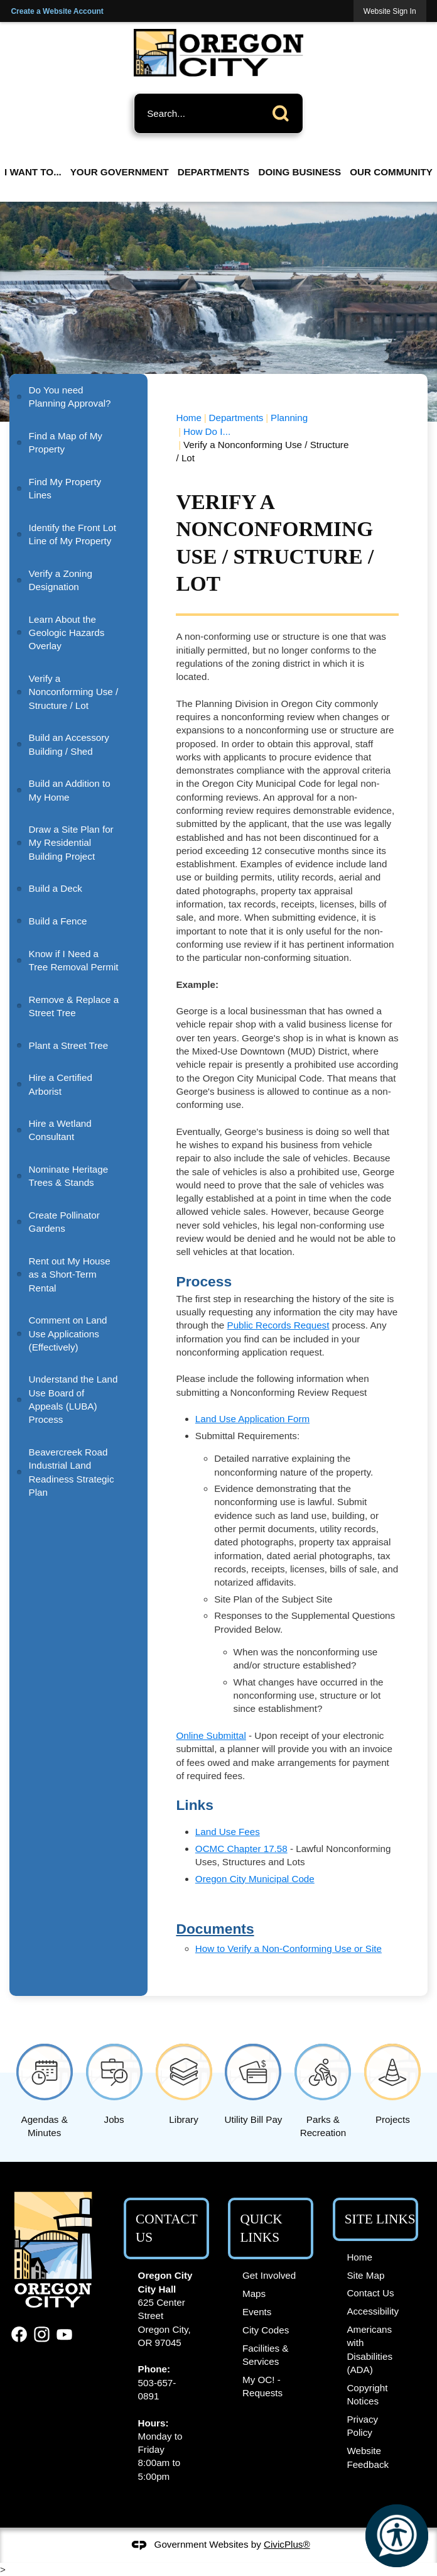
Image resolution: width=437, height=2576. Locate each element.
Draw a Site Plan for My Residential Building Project (71, 843)
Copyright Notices (367, 2394)
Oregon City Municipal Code (255, 1878)
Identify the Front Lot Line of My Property (72, 534)
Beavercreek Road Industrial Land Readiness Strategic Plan (71, 1472)
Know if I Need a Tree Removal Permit (74, 960)
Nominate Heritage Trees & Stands (69, 1176)
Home (189, 417)
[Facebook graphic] (19, 2334)
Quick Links (261, 2228)
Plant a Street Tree (69, 1045)
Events (256, 2311)
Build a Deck (55, 888)
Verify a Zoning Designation (60, 580)
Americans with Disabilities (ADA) (369, 2349)
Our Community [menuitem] (391, 172)
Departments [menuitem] (213, 172)
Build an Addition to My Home (70, 790)
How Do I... (206, 431)
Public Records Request (278, 1325)
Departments (236, 417)
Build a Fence (58, 921)
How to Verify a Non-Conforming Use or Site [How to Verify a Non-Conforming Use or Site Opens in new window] (288, 1948)
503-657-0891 (157, 2389)
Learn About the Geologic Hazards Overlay (67, 633)
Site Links (380, 2219)
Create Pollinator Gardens (64, 1222)
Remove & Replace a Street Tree (74, 1006)
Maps (254, 2293)
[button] (283, 111)
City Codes (265, 2330)
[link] (389, 11)
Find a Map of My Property (65, 442)
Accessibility (373, 2311)
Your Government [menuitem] (119, 172)
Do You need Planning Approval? (70, 396)
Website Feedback (368, 2457)
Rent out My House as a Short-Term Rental (70, 1274)
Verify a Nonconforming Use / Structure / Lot (74, 692)
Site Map (365, 2275)
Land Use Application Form (252, 1418)
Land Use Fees (227, 1831)
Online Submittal (210, 1735)
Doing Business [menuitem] (299, 172)
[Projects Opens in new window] (393, 2081)
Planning (289, 417)
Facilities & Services (265, 2355)
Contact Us (370, 2293)
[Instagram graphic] (42, 2334)
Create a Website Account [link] (57, 11)
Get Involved (269, 2275)
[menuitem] (78, 397)
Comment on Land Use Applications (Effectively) (68, 1333)
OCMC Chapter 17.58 (241, 1848)
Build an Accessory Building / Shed (69, 744)
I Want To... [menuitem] (33, 172)
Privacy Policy (362, 2426)
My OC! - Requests (262, 2386)
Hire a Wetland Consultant (60, 1130)
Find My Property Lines (65, 488)
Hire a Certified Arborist (60, 1084)
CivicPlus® (287, 2544)
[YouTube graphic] (64, 2334)
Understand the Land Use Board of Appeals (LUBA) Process (73, 1399)
